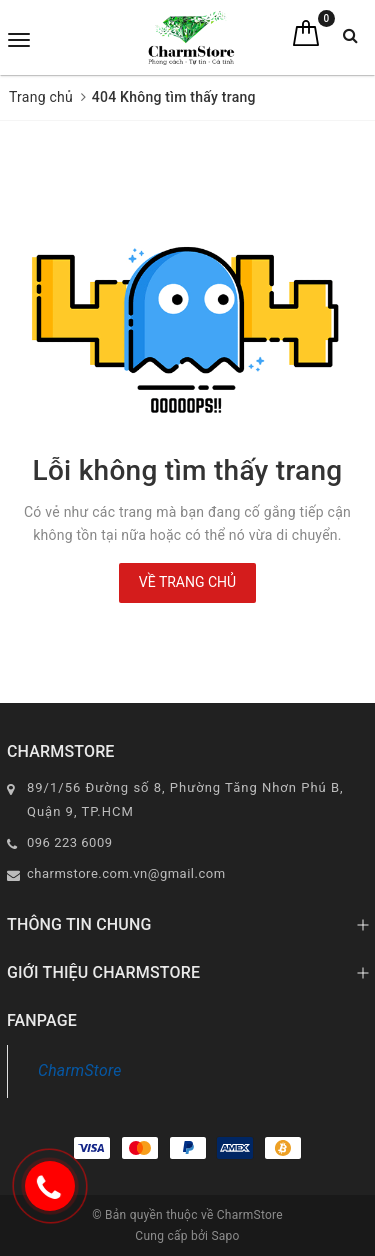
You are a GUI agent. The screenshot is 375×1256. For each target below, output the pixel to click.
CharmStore (80, 1070)
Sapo (225, 1236)
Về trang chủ (187, 582)
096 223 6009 (70, 842)
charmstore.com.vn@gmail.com (126, 873)
